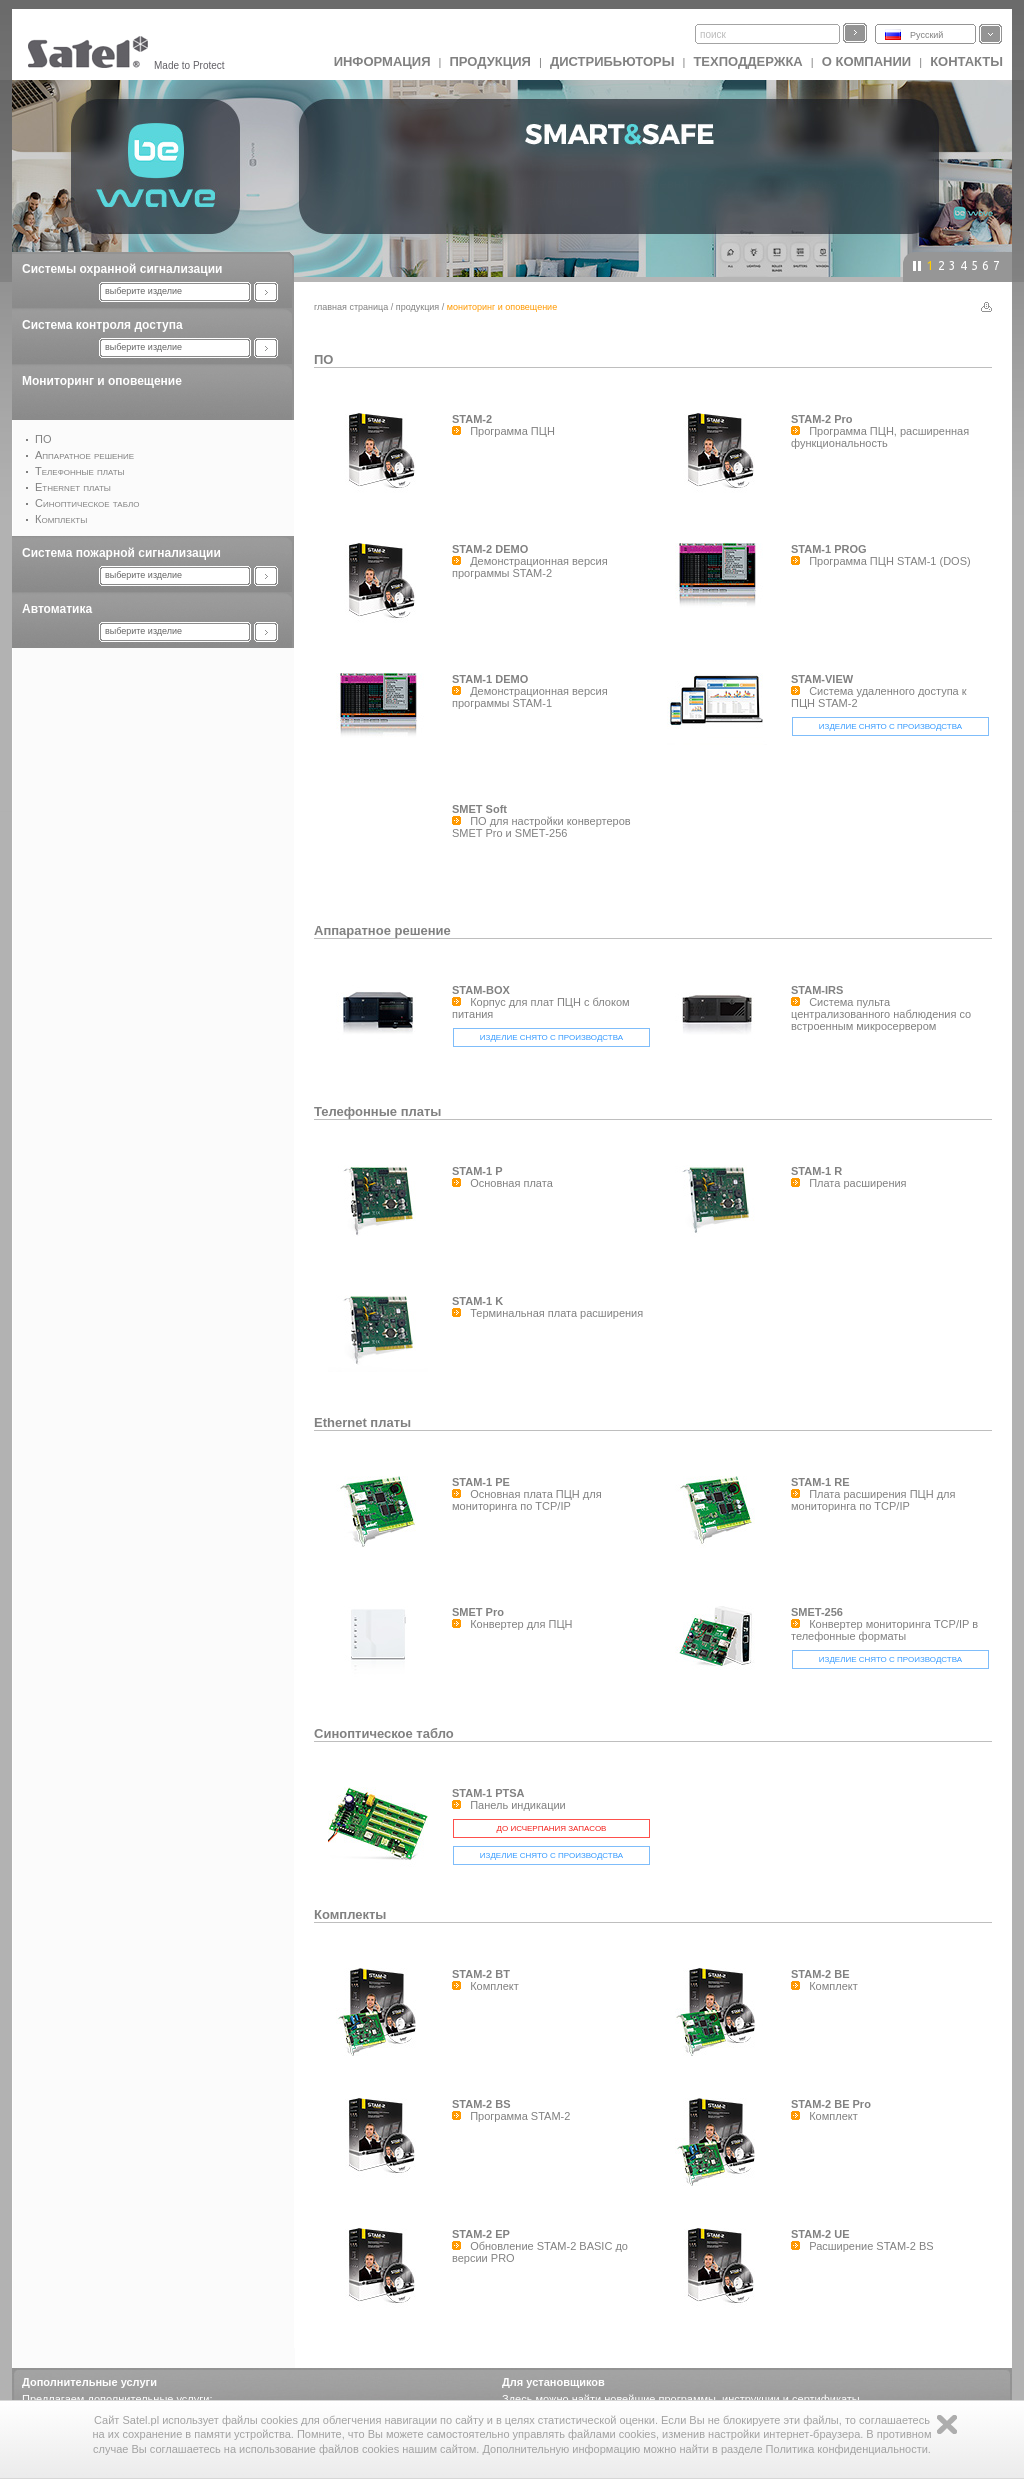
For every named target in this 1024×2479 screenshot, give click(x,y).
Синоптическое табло (384, 1733)
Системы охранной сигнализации (122, 269)
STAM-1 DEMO (490, 679)
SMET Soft (479, 809)
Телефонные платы (377, 1111)
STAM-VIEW (822, 679)
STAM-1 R (816, 1171)
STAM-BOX (481, 990)
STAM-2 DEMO (490, 549)
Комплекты (350, 1914)
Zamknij (947, 2424)
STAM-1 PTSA (488, 1793)
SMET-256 (817, 1612)
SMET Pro (478, 1612)
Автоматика (57, 609)
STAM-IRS (817, 990)
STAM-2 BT (481, 1974)
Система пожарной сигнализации (121, 553)
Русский (926, 35)
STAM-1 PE (481, 1482)
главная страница (351, 307)
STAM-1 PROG (829, 549)
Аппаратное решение (382, 930)
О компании (866, 61)
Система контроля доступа (102, 325)
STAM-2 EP (481, 2234)
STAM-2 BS (481, 2104)
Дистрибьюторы (612, 61)
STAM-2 (472, 419)
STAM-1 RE (820, 1482)
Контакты (966, 61)
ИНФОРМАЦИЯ (382, 61)
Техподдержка (747, 61)
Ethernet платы (362, 1422)
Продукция (489, 61)
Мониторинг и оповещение (102, 381)
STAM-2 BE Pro (831, 2104)
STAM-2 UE (820, 2234)
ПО (323, 359)
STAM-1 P (477, 1171)
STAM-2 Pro (822, 419)
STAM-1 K (477, 1301)
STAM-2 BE (820, 1974)
